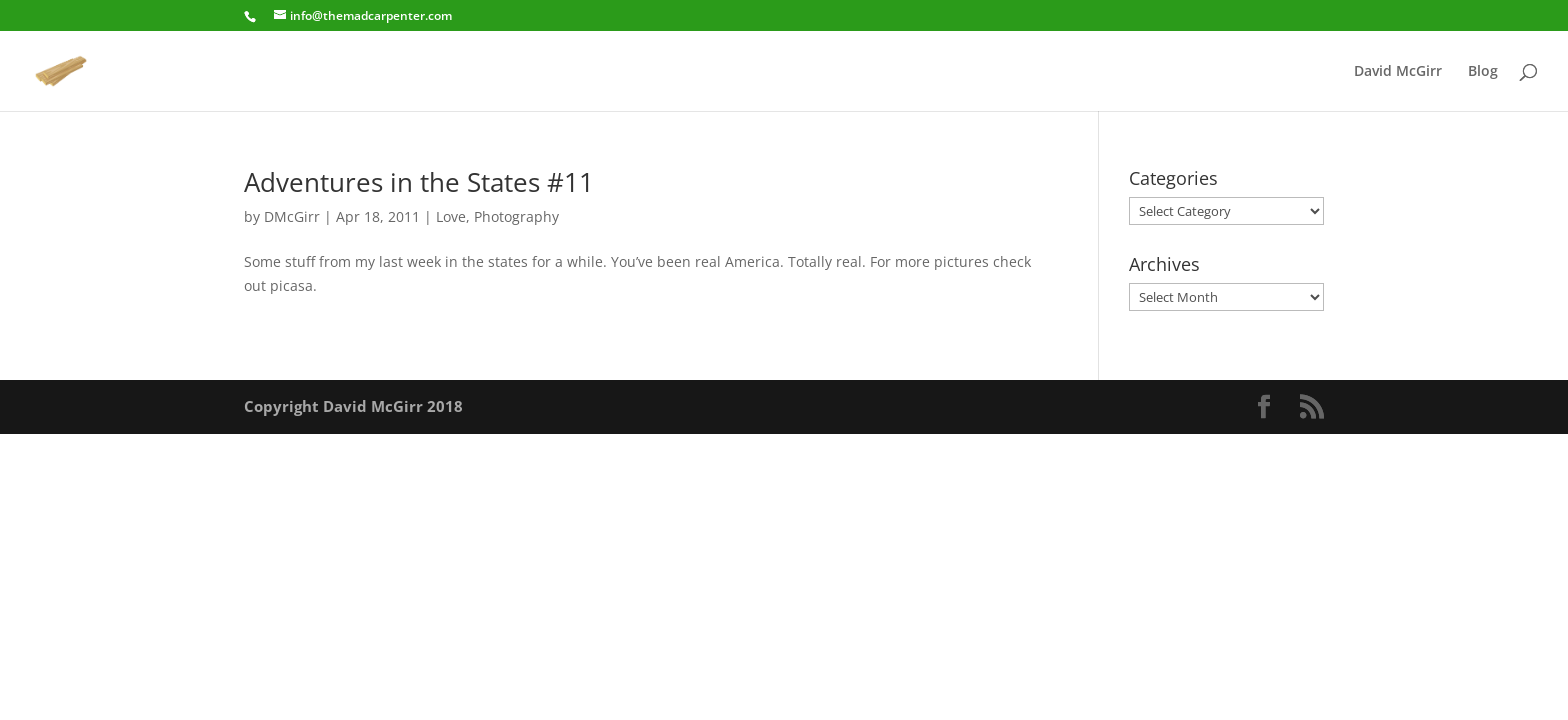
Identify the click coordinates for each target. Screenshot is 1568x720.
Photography (516, 216)
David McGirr (1398, 72)
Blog (1483, 72)
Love (451, 216)
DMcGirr (292, 216)
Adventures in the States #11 (419, 182)
